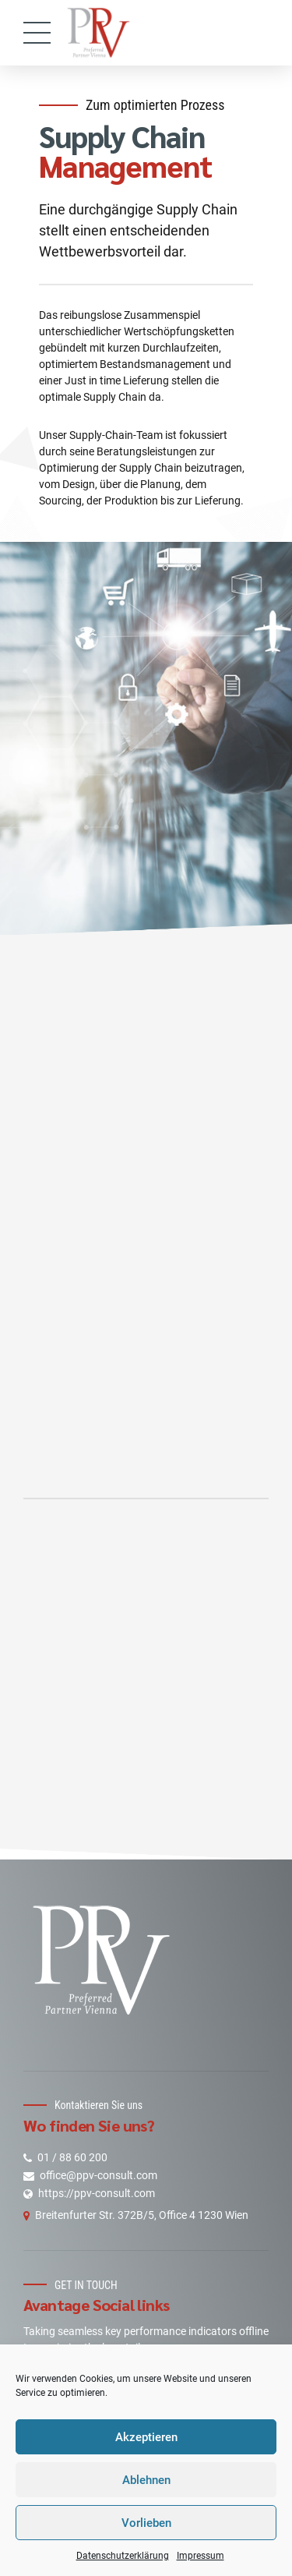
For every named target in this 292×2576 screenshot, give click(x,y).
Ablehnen (146, 2480)
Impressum (200, 2555)
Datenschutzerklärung (122, 2555)
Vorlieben (146, 2523)
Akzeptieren (146, 2437)
